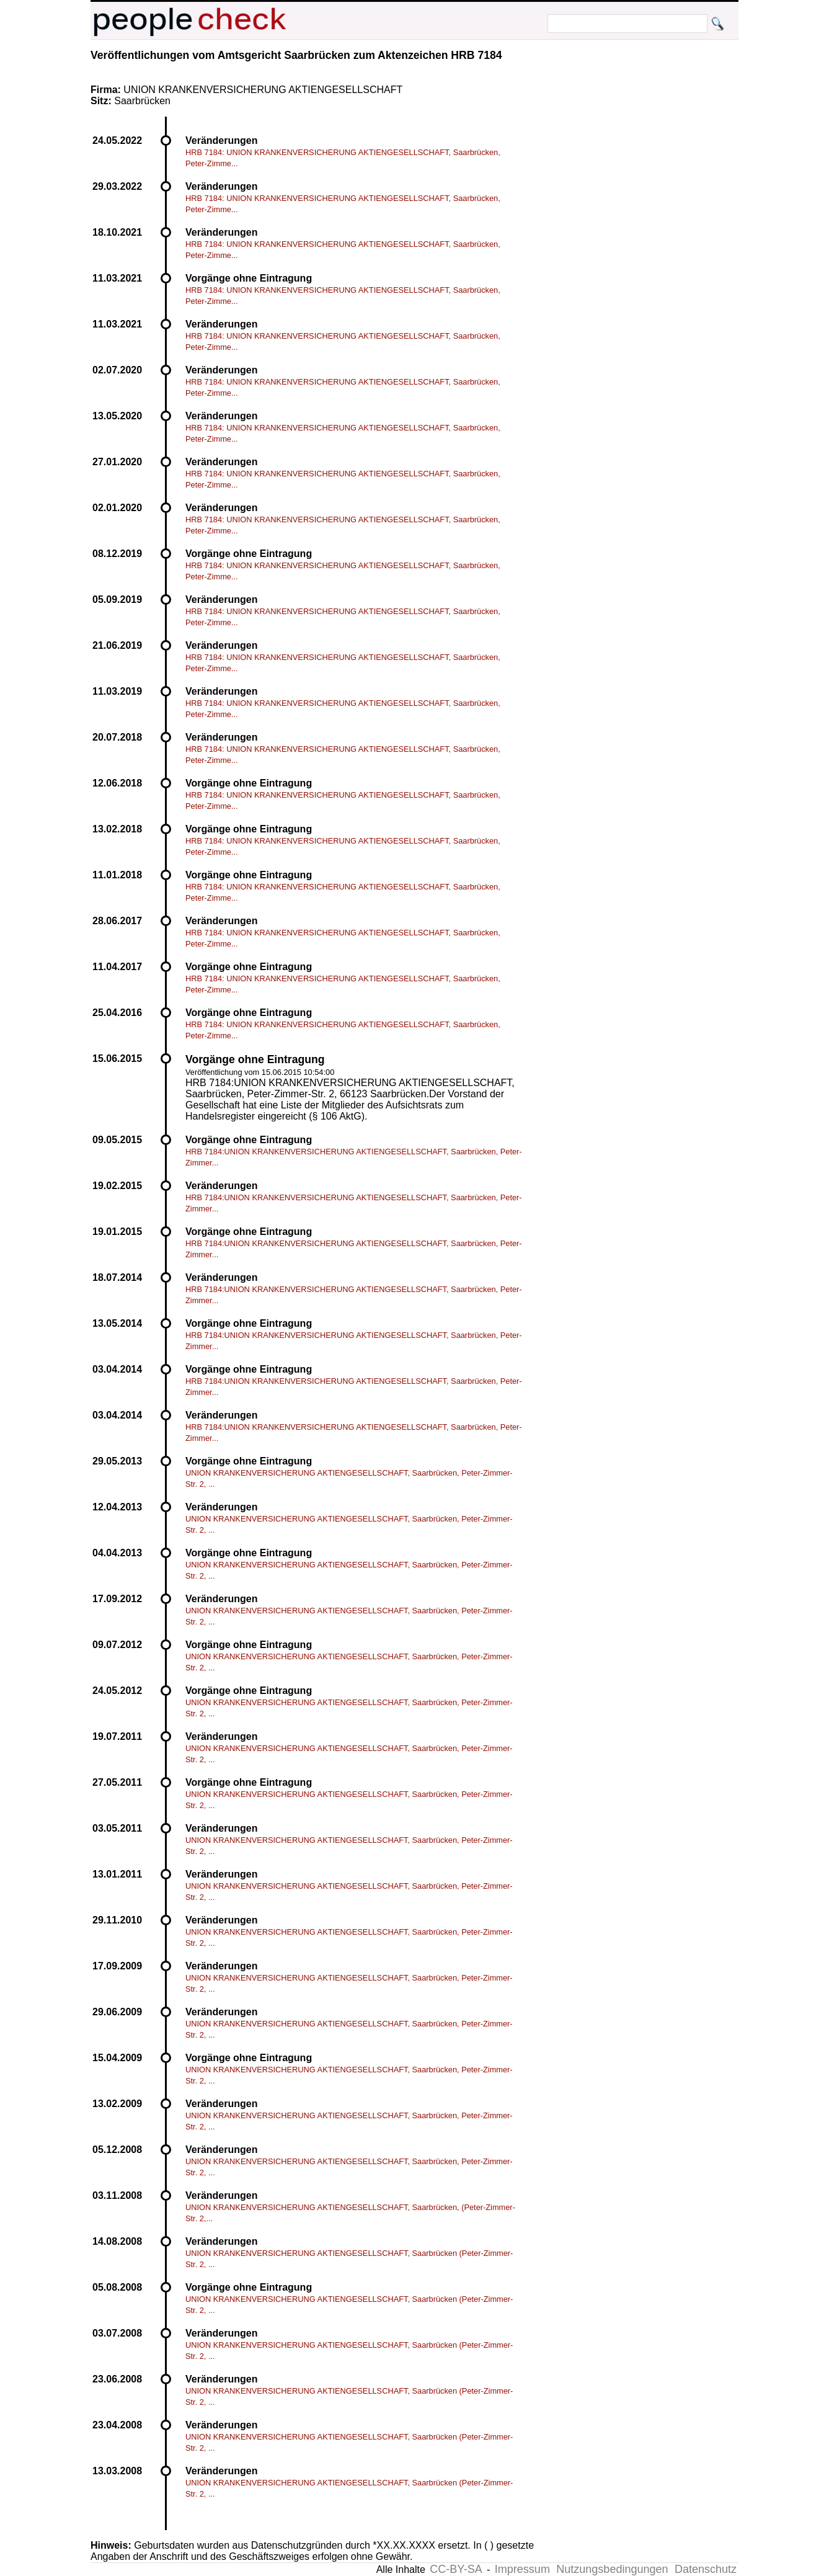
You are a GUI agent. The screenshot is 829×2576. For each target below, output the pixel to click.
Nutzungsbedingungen (612, 2569)
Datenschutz (706, 2569)
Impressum (522, 2569)
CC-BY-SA (456, 2569)
